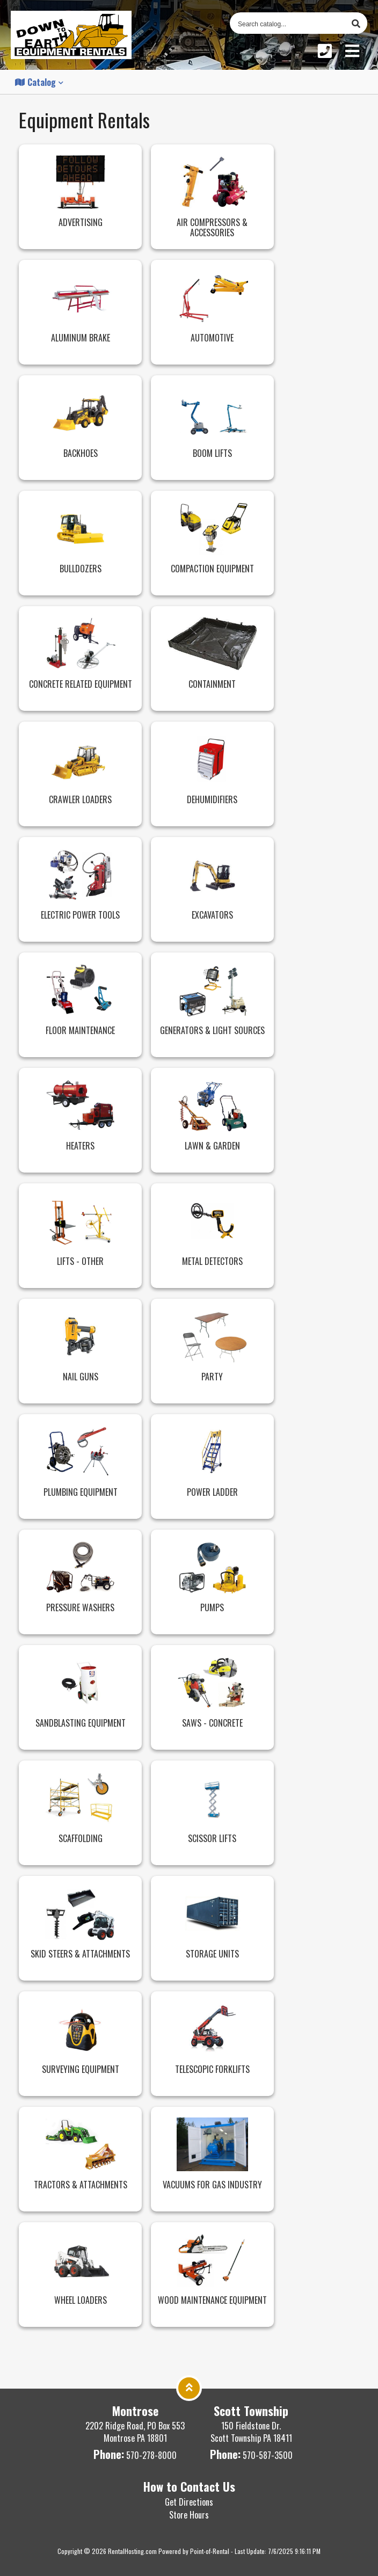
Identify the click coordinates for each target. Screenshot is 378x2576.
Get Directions (189, 2501)
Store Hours (189, 2514)
